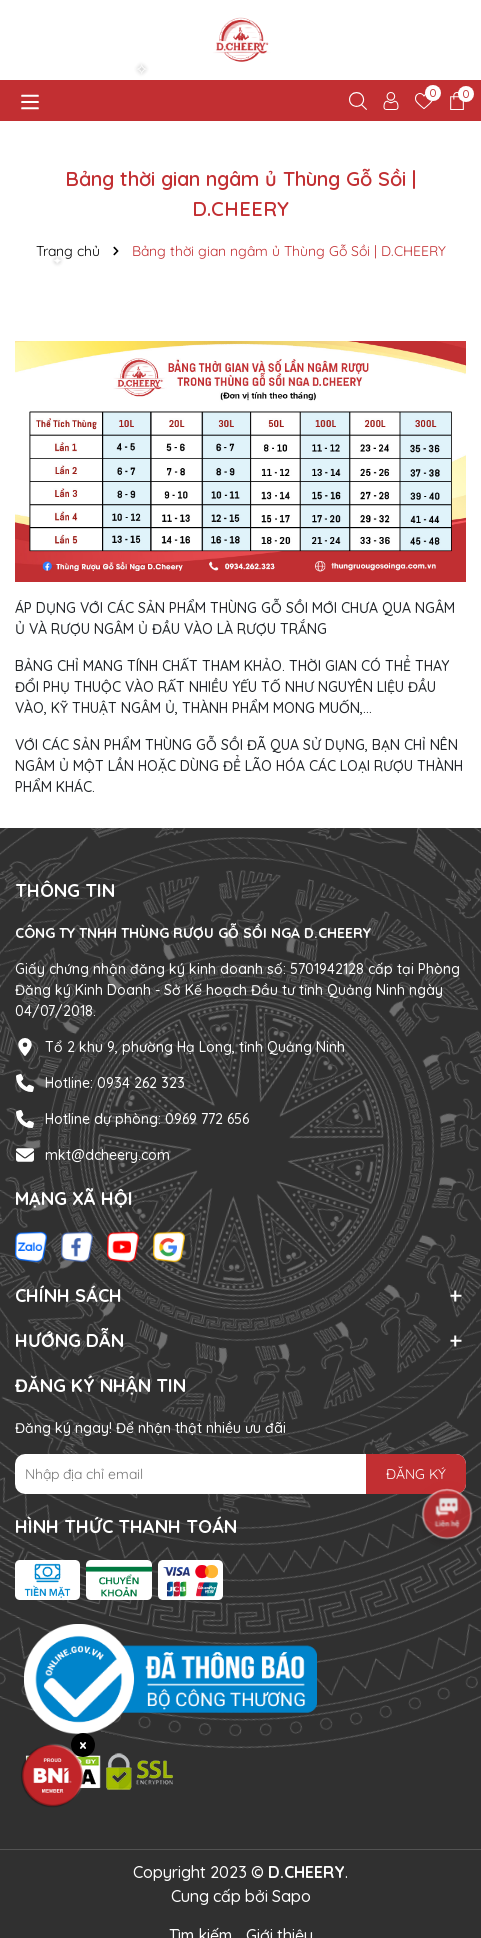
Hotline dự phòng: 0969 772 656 (147, 1119)
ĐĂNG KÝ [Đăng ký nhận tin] (416, 1474)
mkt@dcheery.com (107, 1155)
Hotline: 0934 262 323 (115, 1083)
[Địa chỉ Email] (240, 1474)
